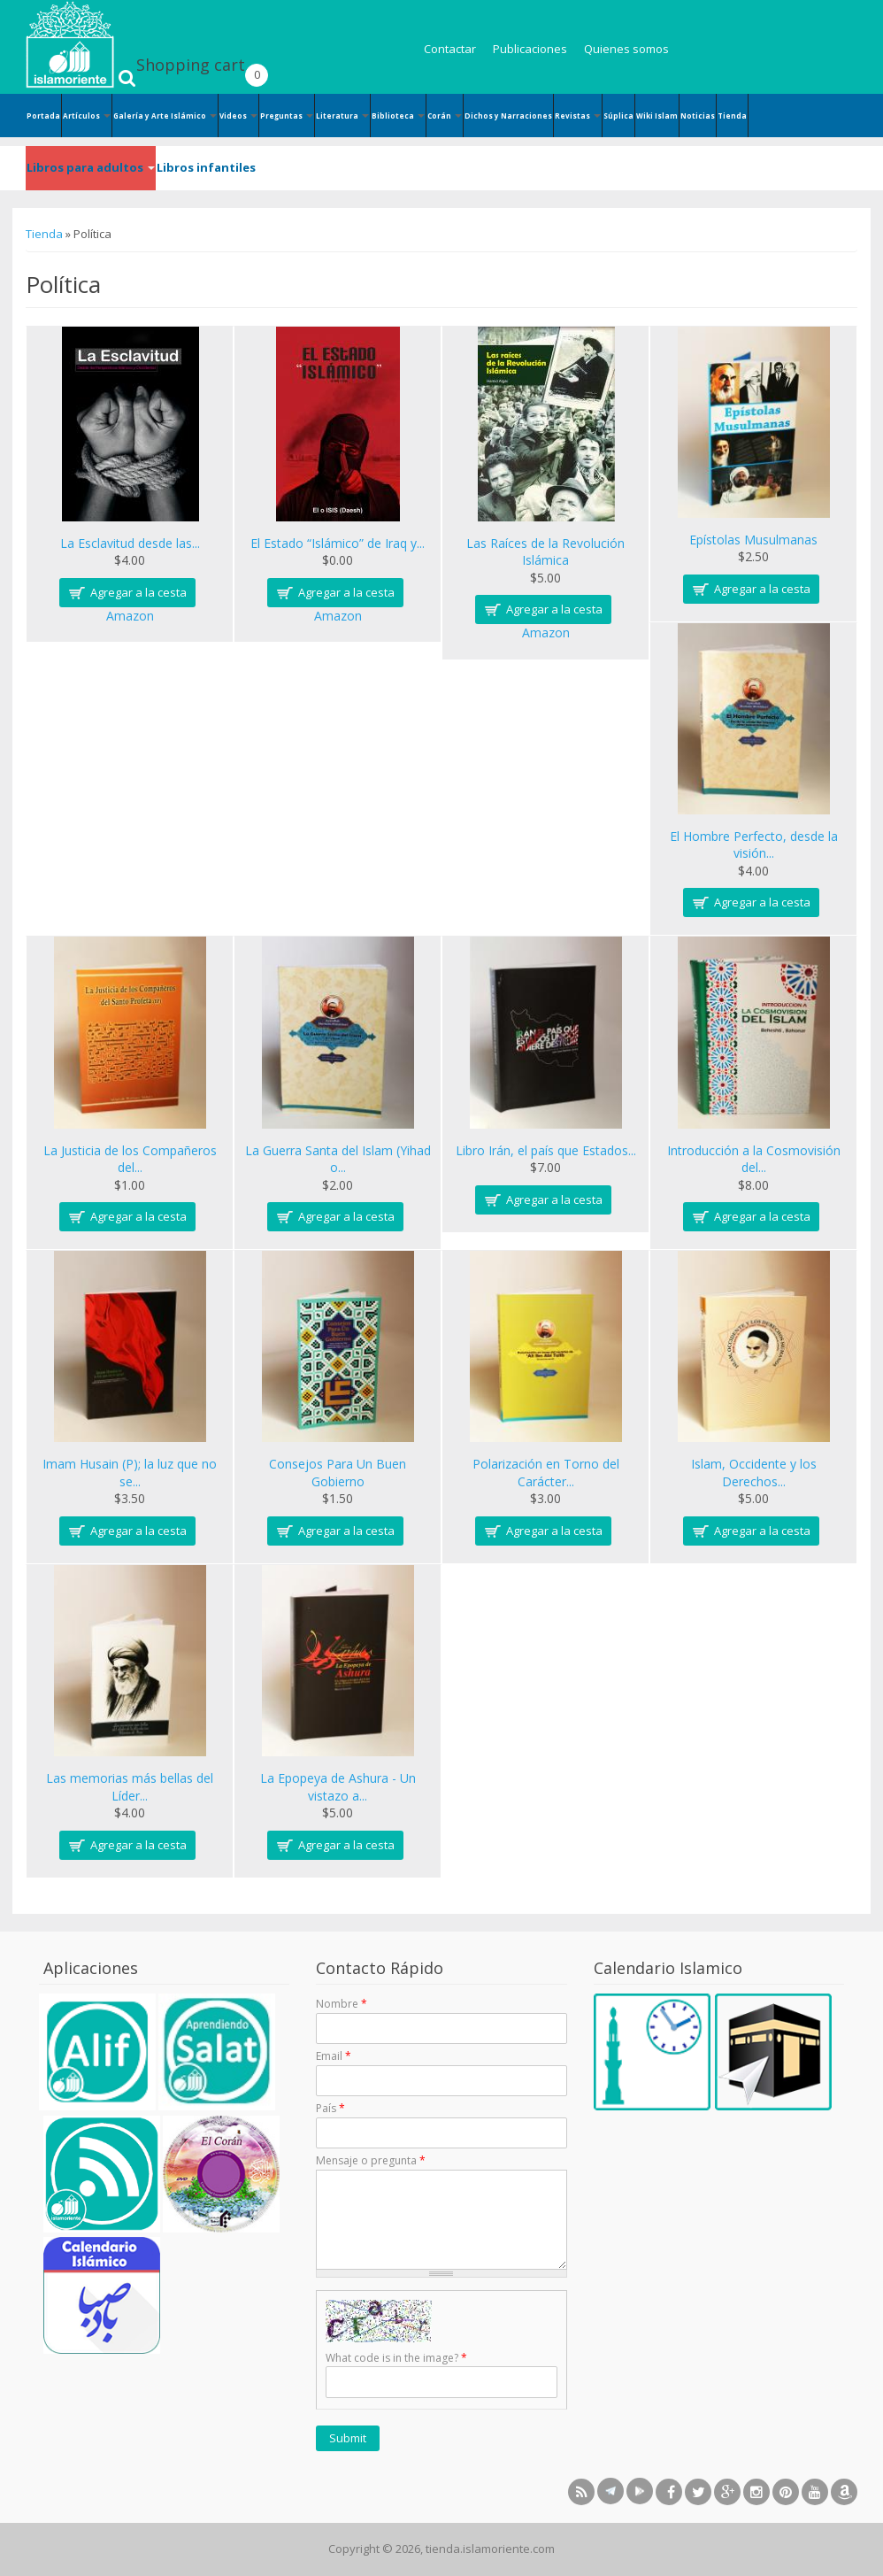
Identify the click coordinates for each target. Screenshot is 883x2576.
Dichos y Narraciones (508, 115)
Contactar (450, 49)
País (330, 2108)
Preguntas (286, 115)
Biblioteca (398, 115)
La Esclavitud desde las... (130, 543)
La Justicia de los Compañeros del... (130, 1159)
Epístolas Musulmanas (753, 539)
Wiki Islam (657, 115)
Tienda (732, 115)
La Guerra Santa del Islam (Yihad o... (338, 1159)
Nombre (341, 2003)
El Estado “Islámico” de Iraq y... (337, 543)
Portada (43, 115)
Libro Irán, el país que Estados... (546, 1150)
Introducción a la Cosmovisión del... (754, 1159)
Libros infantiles (206, 167)
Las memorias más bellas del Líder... (129, 1787)
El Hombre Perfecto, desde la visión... (754, 845)
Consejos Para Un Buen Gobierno (337, 1472)
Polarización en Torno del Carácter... (545, 1472)
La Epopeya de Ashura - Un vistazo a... (338, 1787)
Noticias (697, 115)
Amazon (130, 615)
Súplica (618, 115)
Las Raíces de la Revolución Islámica (545, 552)
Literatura (342, 115)
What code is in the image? (396, 2357)
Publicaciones (530, 49)
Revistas (578, 115)
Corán (444, 115)
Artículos (87, 115)
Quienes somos (626, 49)
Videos (238, 115)
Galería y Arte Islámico (165, 115)
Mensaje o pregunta (371, 2160)
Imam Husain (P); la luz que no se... (129, 1472)
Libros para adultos (91, 167)
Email (333, 2055)
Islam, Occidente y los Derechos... (754, 1472)
